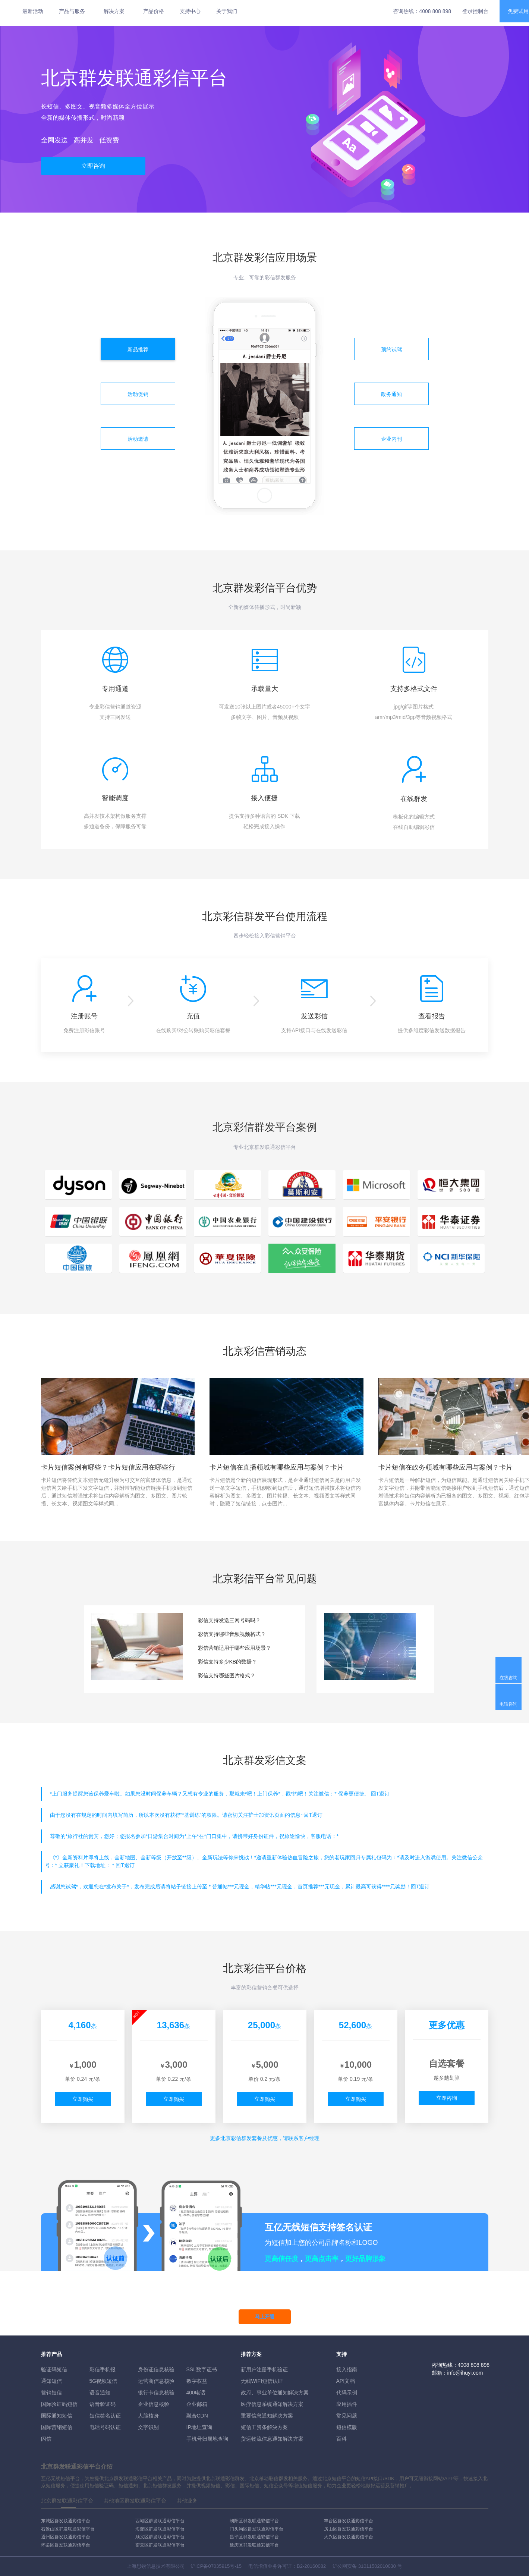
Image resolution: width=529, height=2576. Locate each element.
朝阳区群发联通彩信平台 (254, 2520)
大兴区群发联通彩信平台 (348, 2536)
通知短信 (51, 2381)
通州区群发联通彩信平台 (65, 2536)
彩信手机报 (102, 2369)
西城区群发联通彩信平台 (160, 2520)
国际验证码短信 (59, 2404)
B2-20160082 (311, 2566)
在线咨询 (508, 1677)
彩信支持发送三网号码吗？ (229, 1620)
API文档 (345, 2381)
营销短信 (51, 2393)
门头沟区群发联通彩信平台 (256, 2529)
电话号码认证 (105, 2427)
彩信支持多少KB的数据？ (227, 1662)
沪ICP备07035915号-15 (216, 2566)
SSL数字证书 (201, 2369)
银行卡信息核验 (156, 2393)
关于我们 (226, 11)
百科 (341, 2439)
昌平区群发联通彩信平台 (254, 2536)
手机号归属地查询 (207, 2439)
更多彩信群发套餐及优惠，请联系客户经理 (264, 2138)
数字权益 (196, 2381)
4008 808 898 (435, 11)
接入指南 (346, 2369)
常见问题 (346, 2416)
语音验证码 (102, 2404)
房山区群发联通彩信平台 (348, 2529)
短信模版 (346, 2427)
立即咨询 (93, 166)
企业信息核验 (153, 2404)
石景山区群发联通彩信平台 (68, 2529)
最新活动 (32, 11)
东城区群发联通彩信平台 (65, 2520)
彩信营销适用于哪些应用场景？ (234, 1648)
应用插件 (346, 2404)
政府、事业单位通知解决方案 (275, 2393)
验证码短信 (54, 2369)
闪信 (46, 2439)
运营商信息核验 (156, 2381)
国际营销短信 (56, 2427)
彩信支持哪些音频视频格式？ (232, 1634)
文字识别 (148, 2427)
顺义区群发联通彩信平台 (160, 2536)
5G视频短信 (103, 2381)
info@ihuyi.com (465, 2373)
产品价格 (153, 11)
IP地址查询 (199, 2427)
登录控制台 (475, 11)
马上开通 (264, 2316)
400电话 (195, 2393)
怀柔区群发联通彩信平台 (65, 2545)
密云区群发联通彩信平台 (160, 2545)
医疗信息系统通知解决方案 (272, 2404)
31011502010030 (377, 2566)
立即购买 (82, 2099)
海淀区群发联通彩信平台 (160, 2529)
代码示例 (346, 2393)
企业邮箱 (196, 2404)
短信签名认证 (105, 2416)
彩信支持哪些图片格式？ (226, 1675)
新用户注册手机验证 (264, 2369)
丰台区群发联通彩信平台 (348, 2520)
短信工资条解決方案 (264, 2427)
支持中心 (190, 11)
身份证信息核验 (156, 2369)
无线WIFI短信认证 (262, 2381)
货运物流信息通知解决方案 (272, 2439)
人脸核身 (148, 2416)
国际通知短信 (56, 2416)
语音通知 (99, 2393)
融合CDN (197, 2416)
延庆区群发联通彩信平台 (254, 2545)
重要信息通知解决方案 (267, 2416)
